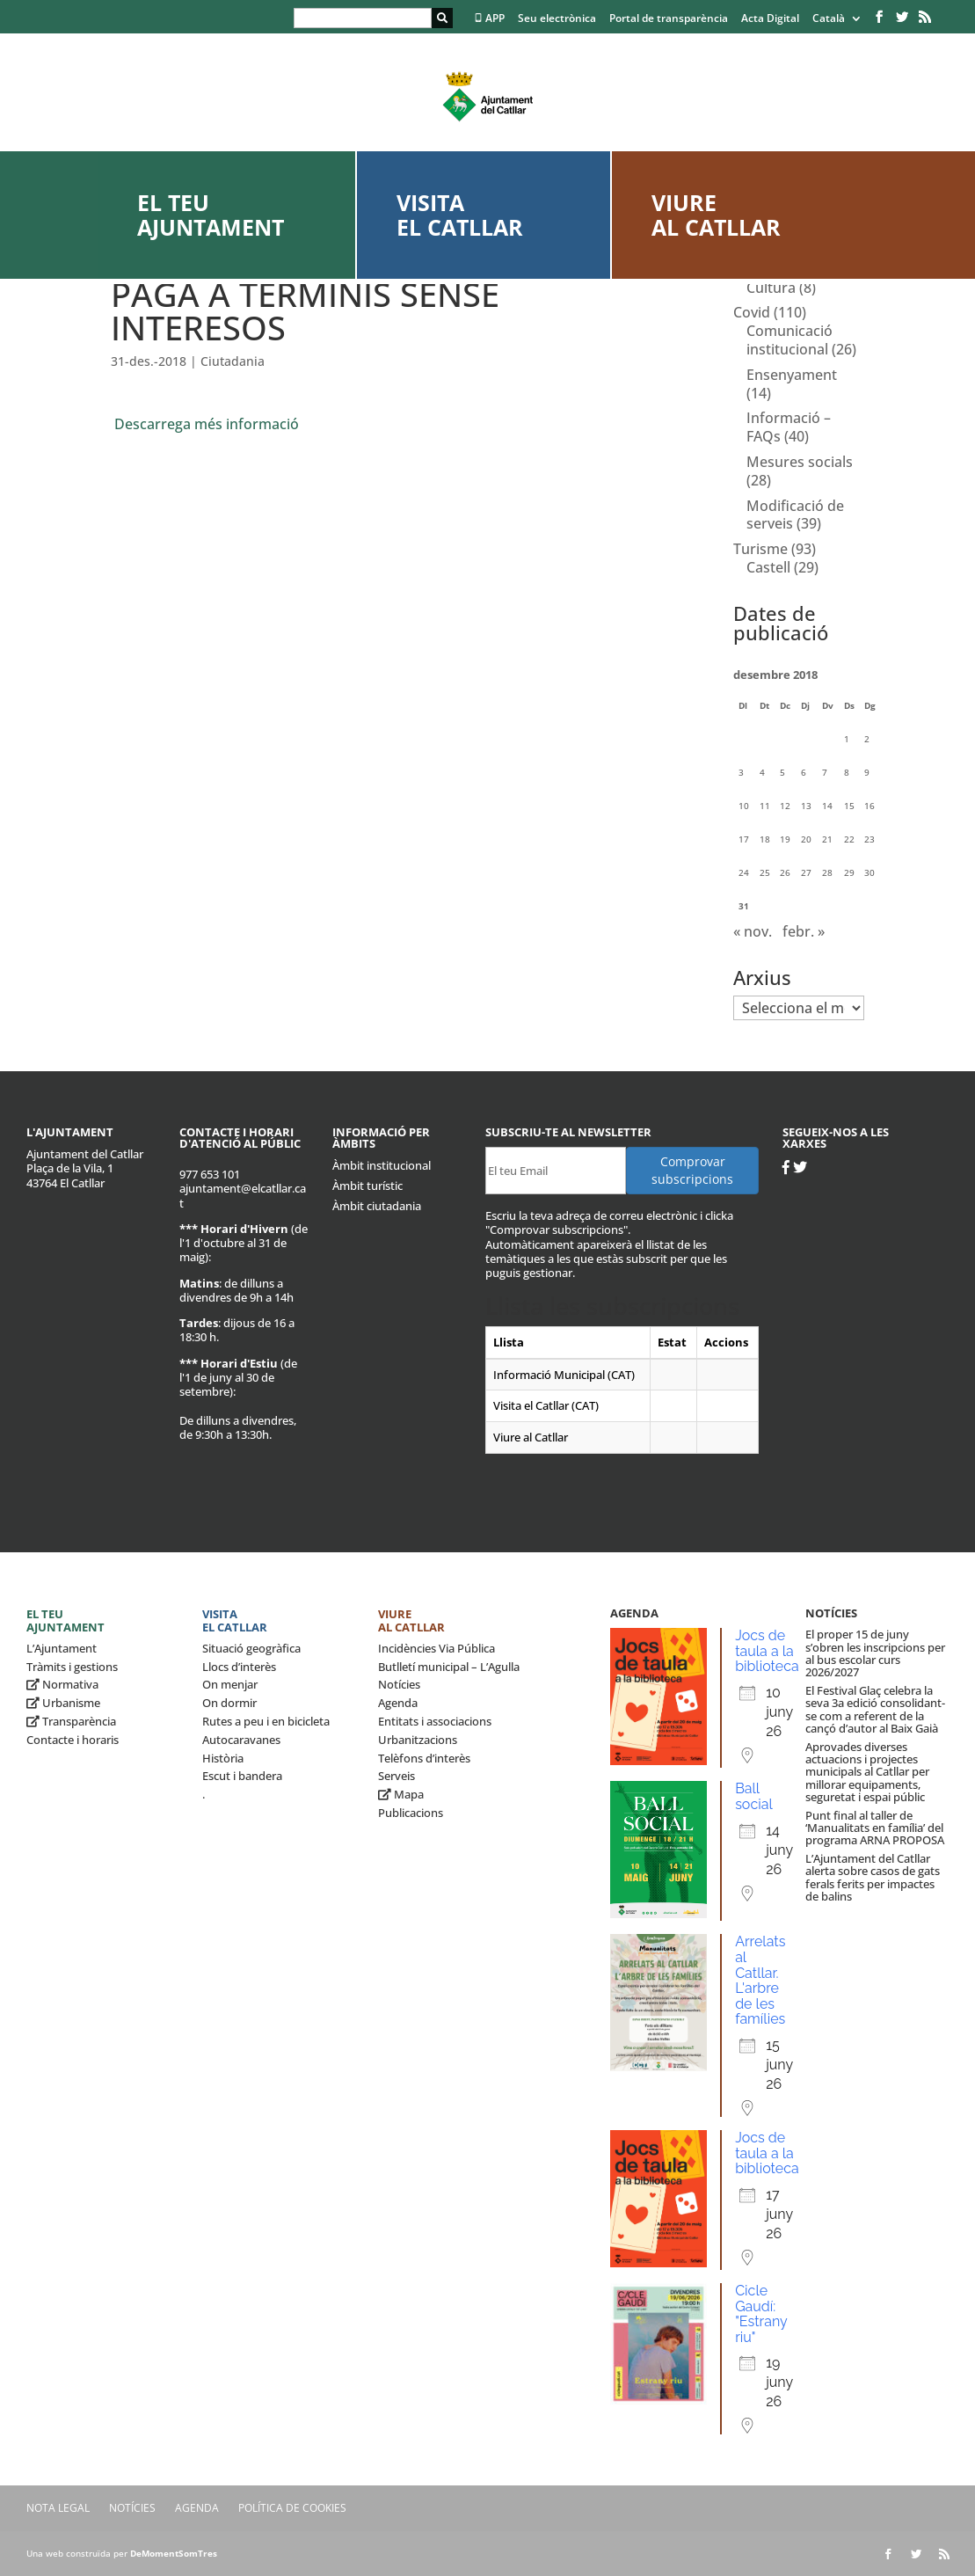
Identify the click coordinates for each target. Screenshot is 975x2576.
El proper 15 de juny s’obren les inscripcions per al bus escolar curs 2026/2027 (875, 1653)
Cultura (771, 287)
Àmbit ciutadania (376, 1206)
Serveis (396, 1776)
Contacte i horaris (72, 1740)
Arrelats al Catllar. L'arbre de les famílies (760, 1980)
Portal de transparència (668, 19)
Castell (768, 567)
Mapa (401, 1794)
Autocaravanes (241, 1740)
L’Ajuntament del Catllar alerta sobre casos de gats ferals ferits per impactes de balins (872, 1877)
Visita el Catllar (460, 214)
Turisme (760, 548)
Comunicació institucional (789, 340)
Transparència (71, 1721)
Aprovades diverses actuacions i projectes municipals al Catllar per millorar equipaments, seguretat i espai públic (867, 1772)
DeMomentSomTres (173, 2553)
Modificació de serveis (795, 515)
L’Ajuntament (61, 1648)
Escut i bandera (242, 1776)
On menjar (230, 1684)
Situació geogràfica (251, 1648)
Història (223, 1758)
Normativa (62, 1684)
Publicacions (410, 1813)
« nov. (752, 931)
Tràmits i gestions (72, 1667)
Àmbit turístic (367, 1185)
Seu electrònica (557, 19)
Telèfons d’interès (424, 1758)
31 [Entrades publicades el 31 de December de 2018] (744, 906)
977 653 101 (209, 1174)
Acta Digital (770, 19)
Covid (751, 312)
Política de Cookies (292, 2507)
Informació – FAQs (788, 427)
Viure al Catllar (716, 214)
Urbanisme (63, 1703)
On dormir (229, 1703)
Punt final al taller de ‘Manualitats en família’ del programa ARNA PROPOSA (874, 1828)
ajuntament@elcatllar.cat (242, 1195)
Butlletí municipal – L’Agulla (449, 1667)
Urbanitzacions (417, 1740)
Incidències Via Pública (436, 1648)
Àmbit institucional (381, 1165)
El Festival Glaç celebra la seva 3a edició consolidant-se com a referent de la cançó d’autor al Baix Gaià (875, 1709)
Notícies (399, 1684)
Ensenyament (791, 374)
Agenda (398, 1703)
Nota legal (58, 2507)
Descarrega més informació (206, 424)
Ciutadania (232, 361)
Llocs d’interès (239, 1667)
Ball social (754, 1796)
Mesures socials (799, 461)
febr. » (803, 931)
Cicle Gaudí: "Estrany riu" (761, 2314)
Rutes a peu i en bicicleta (266, 1721)
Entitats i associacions (434, 1721)
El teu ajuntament (210, 214)
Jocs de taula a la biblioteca (767, 1651)
